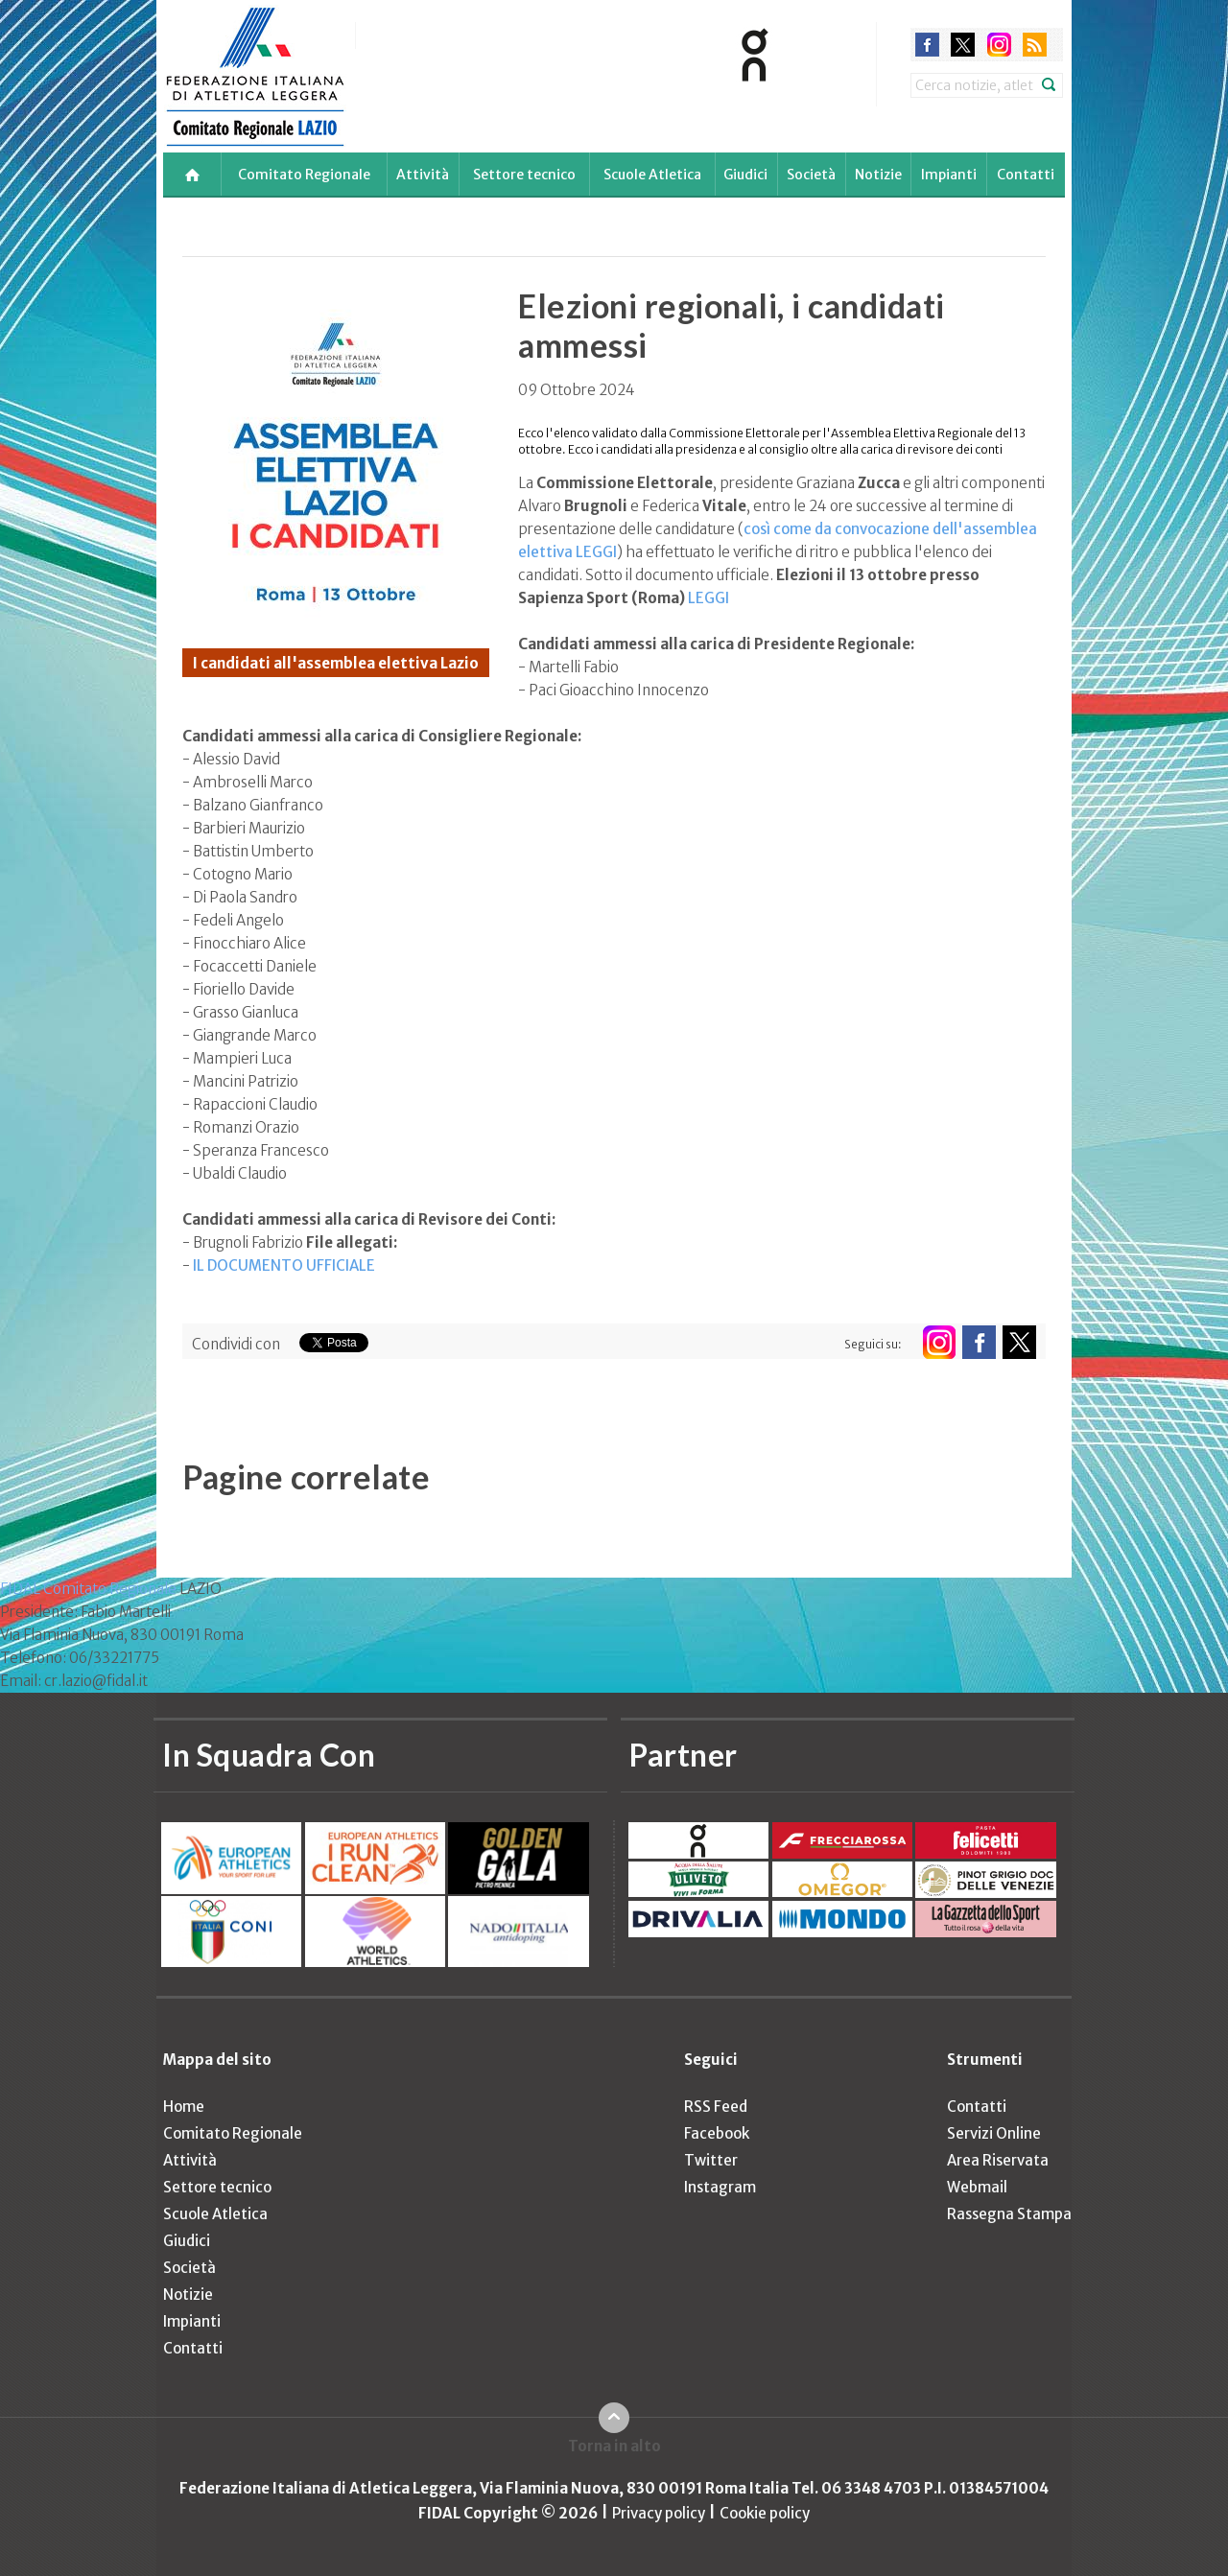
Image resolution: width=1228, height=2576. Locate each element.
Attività (422, 174)
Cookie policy (765, 2513)
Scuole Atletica (652, 174)
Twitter (711, 2160)
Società (811, 174)
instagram (999, 45)
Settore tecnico (524, 174)
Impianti (949, 174)
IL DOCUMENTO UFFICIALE (284, 1265)
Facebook (716, 2133)
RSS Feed (715, 2106)
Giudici (745, 174)
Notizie (878, 174)
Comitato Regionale (304, 174)
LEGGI (708, 598)
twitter (963, 45)
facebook (927, 45)
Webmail (977, 2187)
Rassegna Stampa (1009, 2214)
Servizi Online (994, 2133)
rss (1035, 45)
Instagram (720, 2187)
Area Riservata (998, 2160)
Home (183, 2106)
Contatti (1025, 174)
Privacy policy (658, 2513)
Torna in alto (614, 2446)
